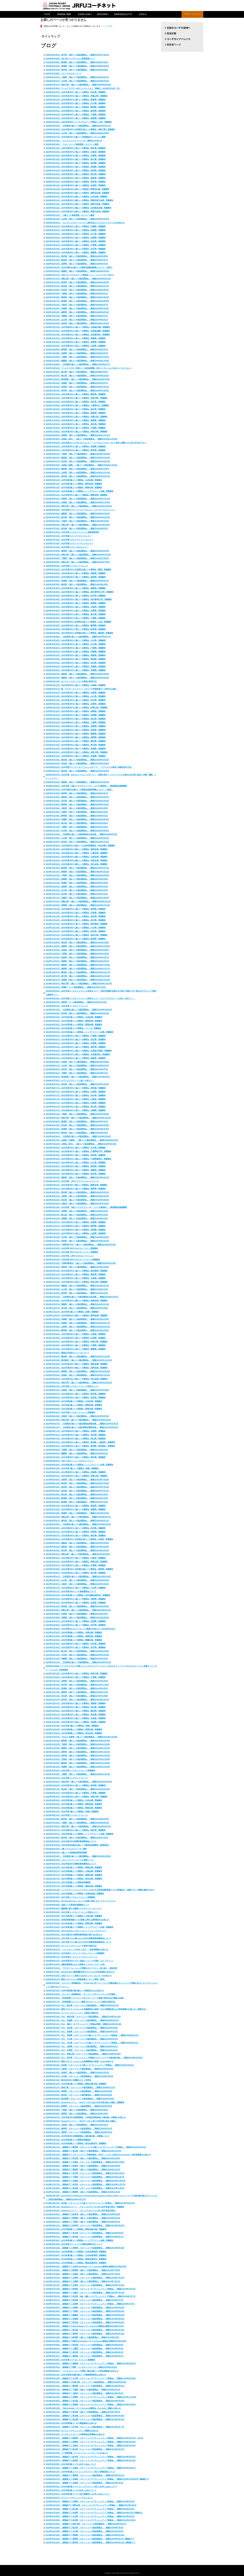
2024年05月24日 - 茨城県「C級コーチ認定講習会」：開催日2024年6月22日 (77, 1129)
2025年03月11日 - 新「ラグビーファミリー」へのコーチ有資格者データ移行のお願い (81, 689)
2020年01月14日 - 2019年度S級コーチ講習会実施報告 (68, 2140)
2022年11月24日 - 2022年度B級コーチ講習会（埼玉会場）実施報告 (74, 1733)
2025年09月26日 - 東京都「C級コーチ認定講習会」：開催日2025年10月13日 (78, 476)
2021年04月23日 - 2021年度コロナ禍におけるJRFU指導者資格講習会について (78, 1938)
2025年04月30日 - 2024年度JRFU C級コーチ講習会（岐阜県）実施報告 (76, 629)
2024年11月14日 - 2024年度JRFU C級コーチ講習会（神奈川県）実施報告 (77, 935)
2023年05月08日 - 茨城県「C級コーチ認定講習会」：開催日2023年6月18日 (77, 1513)
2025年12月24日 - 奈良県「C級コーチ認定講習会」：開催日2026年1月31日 (77, 323)
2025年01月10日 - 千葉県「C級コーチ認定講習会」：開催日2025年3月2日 (77, 827)
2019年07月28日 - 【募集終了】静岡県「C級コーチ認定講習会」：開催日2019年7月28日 (83, 2270)
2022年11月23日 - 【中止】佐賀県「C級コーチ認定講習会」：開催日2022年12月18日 (82, 1737)
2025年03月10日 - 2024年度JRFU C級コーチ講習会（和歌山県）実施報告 (77, 707)
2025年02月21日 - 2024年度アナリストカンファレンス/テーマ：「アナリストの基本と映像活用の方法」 (89, 767)
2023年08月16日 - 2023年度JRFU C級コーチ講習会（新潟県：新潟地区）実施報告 (80, 1446)
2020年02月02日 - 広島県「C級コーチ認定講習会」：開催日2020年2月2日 (77, 2125)
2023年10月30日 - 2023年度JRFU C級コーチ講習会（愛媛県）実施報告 (76, 1349)
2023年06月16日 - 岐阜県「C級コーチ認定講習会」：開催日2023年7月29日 (77, 1483)
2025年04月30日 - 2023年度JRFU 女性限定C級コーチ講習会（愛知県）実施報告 (79, 633)
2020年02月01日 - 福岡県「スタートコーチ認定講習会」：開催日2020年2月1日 (79, 2128)
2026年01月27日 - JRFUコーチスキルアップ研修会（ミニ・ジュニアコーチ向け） (80, 275)
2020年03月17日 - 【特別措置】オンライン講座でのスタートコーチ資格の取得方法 (80, 2002)
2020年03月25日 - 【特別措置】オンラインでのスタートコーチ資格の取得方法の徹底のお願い (85, 1998)
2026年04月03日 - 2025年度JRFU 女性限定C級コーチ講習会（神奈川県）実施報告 (80, 129)
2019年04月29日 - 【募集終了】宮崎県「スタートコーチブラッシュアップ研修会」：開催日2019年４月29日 (91, 2397)
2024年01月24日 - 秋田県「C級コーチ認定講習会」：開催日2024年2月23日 (77, 1241)
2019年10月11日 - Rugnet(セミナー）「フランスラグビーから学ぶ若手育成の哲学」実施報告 (85, 2207)
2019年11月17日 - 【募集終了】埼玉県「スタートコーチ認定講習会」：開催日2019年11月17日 (86, 2184)
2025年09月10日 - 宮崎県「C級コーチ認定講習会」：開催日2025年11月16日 (78, 499)
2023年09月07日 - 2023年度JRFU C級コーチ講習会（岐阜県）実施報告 (76, 1394)
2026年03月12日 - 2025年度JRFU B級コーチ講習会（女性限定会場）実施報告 (78, 208)
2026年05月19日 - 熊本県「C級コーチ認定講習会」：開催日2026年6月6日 (77, 70)
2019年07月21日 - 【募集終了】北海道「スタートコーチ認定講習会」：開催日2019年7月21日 (85, 2285)
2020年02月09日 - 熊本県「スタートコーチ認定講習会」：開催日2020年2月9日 (79, 2095)
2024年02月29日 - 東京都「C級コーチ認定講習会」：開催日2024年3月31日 (77, 1192)
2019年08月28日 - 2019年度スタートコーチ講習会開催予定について (74, 2244)
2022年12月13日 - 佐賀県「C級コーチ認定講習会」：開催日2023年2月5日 (77, 1681)
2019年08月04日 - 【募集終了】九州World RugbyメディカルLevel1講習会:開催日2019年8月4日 (86, 2266)
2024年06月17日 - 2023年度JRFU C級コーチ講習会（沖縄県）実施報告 (76, 1110)
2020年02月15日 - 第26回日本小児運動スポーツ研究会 (68, 2080)
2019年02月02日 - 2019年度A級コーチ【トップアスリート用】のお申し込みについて (81, 2486)
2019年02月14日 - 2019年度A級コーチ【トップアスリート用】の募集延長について (80, 2472)
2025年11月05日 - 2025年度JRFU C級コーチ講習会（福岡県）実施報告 (76, 420)
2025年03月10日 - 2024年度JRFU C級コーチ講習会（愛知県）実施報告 (76, 741)
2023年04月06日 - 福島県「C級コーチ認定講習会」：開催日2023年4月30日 (77, 1543)
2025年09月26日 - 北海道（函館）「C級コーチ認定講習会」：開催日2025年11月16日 (82, 465)
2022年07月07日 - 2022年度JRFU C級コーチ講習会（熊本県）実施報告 (76, 1830)
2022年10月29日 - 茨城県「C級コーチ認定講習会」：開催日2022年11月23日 (78, 1767)
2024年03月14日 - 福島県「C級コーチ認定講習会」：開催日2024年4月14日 (77, 1177)
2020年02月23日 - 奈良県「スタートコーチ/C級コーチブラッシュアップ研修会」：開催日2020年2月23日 (90, 2065)
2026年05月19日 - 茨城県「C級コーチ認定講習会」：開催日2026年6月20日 (77, 66)
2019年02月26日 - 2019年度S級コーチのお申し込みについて (71, 2464)
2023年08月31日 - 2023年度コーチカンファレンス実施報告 (70, 1412)
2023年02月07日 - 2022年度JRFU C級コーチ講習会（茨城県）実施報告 (76, 1621)
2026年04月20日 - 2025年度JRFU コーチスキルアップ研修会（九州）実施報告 (79, 122)
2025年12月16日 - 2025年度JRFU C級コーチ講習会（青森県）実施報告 (76, 338)
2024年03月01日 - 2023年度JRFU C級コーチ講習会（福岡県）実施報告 (76, 1189)
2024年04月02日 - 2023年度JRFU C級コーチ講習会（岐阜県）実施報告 (76, 1166)
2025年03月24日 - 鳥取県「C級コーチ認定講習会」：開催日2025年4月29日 (77, 674)
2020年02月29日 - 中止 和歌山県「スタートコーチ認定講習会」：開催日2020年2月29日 (83, 2054)
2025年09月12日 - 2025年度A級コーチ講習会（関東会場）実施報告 (74, 487)
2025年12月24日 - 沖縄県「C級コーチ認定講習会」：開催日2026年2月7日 (77, 316)
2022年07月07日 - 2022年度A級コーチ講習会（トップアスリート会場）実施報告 (79, 1834)
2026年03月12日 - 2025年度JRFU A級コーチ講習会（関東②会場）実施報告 (77, 189)
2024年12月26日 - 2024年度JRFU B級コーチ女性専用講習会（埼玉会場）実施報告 (80, 845)
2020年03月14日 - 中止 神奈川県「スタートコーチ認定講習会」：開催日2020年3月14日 (83, 2017)
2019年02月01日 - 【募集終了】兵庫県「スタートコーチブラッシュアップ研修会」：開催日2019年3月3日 (90, 2501)
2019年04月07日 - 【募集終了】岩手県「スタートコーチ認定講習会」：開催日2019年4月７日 (85, 2427)
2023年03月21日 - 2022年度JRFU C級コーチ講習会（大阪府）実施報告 (76, 1558)
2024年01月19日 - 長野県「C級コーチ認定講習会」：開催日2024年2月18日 (77, 1267)
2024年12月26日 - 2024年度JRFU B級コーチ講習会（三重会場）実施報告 (77, 853)
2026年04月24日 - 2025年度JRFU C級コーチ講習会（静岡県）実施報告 (76, 107)
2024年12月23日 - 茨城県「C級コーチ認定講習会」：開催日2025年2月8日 (77, 883)
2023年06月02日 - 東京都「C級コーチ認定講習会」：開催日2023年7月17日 (77, 1491)
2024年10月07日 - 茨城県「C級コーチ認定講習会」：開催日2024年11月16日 (78, 980)
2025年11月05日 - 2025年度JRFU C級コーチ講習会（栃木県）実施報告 (76, 409)
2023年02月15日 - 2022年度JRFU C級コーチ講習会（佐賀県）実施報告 (76, 1603)
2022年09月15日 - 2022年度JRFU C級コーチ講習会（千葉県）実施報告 (76, 1793)
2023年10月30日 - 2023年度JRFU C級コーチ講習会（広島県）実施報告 (76, 1338)
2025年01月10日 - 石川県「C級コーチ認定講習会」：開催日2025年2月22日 (77, 831)
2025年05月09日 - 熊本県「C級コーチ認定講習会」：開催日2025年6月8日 (77, 584)
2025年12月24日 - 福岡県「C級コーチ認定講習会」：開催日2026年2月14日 (77, 312)
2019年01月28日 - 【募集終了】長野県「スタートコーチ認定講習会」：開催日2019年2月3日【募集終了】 (90, 2539)
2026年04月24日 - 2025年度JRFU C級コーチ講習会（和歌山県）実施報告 (77, 96)
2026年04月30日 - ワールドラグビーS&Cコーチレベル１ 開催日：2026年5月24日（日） (83, 88)
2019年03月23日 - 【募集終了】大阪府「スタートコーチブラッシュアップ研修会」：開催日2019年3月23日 (91, 2445)
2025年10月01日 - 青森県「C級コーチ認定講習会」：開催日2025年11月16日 (78, 458)
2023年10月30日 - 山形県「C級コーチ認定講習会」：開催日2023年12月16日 (78, 1327)
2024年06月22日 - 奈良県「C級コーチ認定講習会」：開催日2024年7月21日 (77, 1084)
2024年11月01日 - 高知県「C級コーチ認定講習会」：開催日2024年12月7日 (77, 957)
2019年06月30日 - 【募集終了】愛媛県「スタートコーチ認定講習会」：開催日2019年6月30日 (85, 2315)
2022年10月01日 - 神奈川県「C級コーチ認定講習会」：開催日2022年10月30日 (79, 1782)
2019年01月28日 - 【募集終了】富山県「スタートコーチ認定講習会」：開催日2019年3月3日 (84, 2527)
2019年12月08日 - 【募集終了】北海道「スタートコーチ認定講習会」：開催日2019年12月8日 (85, 2162)
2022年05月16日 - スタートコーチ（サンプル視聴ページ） (70, 1860)
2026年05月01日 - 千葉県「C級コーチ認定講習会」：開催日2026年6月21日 (77, 77)
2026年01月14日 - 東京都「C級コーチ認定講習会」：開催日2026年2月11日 (77, 286)
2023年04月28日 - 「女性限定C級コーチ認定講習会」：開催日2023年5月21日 (78, 1524)
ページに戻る (107, 26)
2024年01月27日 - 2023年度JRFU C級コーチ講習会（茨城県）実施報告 (76, 1230)
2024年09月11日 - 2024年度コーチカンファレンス (67, 1006)
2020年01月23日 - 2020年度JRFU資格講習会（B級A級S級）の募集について (78, 2136)
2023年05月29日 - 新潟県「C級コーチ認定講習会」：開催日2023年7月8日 (77, 1498)
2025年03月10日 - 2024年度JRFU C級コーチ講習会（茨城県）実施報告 (76, 748)
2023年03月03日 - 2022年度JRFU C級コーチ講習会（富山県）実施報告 (76, 1573)
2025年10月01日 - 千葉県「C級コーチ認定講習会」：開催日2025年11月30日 (78, 454)
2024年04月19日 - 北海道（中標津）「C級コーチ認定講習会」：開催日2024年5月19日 (82, 1140)
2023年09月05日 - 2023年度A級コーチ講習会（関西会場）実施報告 (74, 1405)
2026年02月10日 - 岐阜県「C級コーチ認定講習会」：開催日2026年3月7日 (77, 260)
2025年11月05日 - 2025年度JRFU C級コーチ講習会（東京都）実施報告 (76, 424)
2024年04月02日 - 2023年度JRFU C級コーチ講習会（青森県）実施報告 (76, 1170)
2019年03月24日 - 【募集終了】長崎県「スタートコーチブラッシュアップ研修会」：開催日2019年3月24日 (91, 2442)
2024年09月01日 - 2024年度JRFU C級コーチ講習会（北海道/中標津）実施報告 (79, 1051)
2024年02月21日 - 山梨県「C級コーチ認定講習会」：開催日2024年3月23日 (77, 1196)
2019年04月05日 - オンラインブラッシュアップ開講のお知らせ (72, 2431)
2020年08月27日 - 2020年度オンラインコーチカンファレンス (71, 1957)
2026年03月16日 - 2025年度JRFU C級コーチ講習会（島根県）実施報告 (76, 178)
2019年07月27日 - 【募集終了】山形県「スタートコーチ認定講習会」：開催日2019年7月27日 (85, 2278)
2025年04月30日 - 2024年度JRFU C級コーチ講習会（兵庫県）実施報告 (76, 610)
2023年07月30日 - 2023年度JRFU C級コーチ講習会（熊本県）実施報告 (76, 1457)
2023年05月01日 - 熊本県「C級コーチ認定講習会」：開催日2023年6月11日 (77, 1520)
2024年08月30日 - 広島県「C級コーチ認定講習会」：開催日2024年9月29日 (77, 1062)
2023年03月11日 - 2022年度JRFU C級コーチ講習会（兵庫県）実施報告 (76, 1565)
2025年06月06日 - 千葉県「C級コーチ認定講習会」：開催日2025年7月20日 (77, 558)
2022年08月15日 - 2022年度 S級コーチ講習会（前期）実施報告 (72, 1811)
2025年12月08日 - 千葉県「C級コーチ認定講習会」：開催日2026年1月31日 (77, 357)
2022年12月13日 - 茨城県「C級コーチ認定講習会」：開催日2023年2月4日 (77, 1688)
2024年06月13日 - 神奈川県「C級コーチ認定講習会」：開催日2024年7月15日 (78, 1118)
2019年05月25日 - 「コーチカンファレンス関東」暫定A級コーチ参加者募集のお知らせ (82, 2371)
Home (47, 14)
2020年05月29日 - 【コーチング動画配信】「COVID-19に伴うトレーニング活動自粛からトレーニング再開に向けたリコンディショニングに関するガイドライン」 (101, 1985)
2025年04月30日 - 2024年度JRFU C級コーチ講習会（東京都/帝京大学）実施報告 (80, 592)
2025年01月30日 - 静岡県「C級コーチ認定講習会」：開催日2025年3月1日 (77, 816)
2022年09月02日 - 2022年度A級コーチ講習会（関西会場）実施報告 (74, 1804)
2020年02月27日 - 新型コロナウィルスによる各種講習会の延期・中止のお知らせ (80, 2061)
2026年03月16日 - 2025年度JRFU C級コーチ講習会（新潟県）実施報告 (76, 163)
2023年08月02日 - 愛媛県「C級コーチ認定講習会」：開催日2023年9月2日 (77, 1453)
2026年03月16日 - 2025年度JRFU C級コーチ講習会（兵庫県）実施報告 (76, 155)
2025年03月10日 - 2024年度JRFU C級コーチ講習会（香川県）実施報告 (76, 745)
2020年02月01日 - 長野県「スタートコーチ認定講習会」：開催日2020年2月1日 (79, 2132)
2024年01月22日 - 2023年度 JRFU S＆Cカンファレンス (70, 1256)
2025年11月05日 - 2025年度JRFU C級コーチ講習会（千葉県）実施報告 (76, 428)
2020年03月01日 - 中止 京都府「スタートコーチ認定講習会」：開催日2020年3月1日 (82, 2050)
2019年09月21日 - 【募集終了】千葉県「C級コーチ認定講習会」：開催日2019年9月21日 (83, 2222)
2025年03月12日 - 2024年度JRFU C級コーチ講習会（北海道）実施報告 (76, 685)
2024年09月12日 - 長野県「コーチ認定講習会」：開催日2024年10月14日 (76, 1002)
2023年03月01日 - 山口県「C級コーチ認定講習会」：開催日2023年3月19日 (77, 1580)
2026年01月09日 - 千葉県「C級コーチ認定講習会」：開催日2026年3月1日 (77, 293)
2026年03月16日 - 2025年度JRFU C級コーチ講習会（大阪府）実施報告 (76, 152)
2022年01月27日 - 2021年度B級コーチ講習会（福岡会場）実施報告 (74, 1875)
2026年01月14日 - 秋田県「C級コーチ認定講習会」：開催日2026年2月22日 (77, 282)
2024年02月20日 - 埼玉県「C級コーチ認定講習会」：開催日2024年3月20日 (77, 1200)
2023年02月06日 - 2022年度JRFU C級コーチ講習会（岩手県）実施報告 (76, 1625)
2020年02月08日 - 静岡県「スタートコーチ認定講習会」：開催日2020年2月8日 (79, 2106)
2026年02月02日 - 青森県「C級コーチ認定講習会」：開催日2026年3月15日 (77, 271)
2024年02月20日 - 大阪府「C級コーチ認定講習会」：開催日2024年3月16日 (77, 1203)
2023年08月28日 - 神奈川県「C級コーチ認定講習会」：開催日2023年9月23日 (78, 1420)
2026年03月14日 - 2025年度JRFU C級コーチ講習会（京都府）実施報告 (76, 185)
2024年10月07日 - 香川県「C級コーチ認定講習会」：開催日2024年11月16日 (78, 976)
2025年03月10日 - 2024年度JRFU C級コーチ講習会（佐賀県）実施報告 (76, 693)
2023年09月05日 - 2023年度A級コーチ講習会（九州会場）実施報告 (74, 1401)
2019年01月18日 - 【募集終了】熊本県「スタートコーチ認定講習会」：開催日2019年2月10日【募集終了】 (91, 2542)
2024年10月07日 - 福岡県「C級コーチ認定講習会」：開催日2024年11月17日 (78, 969)
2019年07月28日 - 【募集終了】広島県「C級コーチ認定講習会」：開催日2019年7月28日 (83, 2274)
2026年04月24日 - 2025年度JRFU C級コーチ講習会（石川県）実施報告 (76, 103)
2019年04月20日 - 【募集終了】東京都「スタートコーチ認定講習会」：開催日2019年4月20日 (85, 2416)
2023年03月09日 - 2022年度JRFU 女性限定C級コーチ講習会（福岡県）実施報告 (79, 1569)
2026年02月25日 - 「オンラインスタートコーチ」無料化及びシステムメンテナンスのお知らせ (85, 223)
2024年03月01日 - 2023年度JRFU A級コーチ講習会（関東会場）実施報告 (77, 1185)
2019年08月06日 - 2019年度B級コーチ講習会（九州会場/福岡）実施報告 (76, 2252)
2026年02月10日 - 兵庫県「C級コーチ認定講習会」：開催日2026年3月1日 (77, 264)
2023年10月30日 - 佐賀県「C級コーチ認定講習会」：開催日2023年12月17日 (78, 1323)
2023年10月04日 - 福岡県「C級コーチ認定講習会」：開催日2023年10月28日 (78, 1371)
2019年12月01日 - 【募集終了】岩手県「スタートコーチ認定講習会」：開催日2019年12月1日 (85, 2173)
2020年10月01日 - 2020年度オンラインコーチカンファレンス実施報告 (75, 1953)
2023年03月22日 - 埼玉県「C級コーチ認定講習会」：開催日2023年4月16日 (77, 1550)
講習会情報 (102, 14)
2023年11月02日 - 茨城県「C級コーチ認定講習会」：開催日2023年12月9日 (77, 1319)
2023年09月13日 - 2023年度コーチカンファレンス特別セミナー (72, 1386)
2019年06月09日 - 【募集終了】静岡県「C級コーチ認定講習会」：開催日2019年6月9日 (82, 2337)
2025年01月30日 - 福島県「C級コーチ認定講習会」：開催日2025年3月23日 (77, 797)
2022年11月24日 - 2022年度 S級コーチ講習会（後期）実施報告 (72, 1726)
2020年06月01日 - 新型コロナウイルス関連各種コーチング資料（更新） (76, 1979)
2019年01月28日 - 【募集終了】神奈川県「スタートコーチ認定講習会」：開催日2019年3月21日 (86, 2524)
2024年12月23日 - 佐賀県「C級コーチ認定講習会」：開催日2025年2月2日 (77, 886)
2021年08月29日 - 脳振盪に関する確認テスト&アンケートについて (74, 1908)
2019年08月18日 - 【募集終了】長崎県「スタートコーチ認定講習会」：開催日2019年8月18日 (85, 2248)
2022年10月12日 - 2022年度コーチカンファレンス (67, 1778)
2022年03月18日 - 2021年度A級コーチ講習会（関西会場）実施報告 (74, 1867)
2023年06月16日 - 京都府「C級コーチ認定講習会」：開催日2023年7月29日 (77, 1479)
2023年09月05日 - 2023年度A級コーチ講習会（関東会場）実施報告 (74, 1409)
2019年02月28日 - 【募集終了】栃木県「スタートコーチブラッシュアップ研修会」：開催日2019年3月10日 (91, 2457)
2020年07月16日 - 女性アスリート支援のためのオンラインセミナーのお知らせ (79, 1976)
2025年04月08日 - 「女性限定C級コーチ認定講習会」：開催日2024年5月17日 (78, 637)
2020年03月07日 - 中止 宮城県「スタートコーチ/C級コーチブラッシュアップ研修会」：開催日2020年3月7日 (92, 2035)
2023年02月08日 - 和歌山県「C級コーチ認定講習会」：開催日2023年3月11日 (78, 1610)
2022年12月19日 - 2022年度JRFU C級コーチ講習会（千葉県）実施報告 (76, 1677)
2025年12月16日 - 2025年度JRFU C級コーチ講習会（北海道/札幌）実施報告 (78, 327)
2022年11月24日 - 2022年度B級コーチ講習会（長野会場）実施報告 (74, 1729)
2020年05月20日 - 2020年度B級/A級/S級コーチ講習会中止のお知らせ (75, 1990)
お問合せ (143, 14)
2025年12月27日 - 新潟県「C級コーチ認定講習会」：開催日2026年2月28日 (77, 301)
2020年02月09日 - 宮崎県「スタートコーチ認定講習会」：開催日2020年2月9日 (79, 2091)
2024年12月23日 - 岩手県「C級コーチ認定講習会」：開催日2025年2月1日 (77, 894)
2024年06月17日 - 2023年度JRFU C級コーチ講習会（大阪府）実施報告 (76, 1099)
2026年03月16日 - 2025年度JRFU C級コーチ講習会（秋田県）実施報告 (76, 170)
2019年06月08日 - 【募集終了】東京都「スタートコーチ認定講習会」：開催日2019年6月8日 (84, 2345)
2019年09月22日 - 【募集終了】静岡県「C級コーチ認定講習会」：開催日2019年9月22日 (83, 2218)
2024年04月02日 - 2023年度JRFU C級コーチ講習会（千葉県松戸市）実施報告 (78, 1151)
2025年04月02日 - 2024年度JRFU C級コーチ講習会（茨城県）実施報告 (76, 670)
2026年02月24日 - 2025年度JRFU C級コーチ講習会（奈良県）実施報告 (76, 241)
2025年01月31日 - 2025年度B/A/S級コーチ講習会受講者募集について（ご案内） (79, 789)
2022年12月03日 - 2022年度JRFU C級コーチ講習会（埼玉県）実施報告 (76, 1707)
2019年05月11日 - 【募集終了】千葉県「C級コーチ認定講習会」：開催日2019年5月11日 (83, 2390)
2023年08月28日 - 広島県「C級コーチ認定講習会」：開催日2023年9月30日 (77, 1416)
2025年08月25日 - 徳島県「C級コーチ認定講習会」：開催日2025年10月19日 (78, 513)
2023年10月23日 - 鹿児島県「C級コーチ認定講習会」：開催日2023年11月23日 (79, 1360)
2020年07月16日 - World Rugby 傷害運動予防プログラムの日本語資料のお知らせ (80, 1972)
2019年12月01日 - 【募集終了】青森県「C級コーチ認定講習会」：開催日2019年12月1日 (83, 2169)
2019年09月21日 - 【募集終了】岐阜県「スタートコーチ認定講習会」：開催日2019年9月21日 (85, 2225)
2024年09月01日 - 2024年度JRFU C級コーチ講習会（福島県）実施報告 (76, 1058)
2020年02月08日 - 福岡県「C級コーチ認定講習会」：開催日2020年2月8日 (77, 2114)
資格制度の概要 (64, 14)
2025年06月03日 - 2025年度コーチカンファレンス (67, 566)
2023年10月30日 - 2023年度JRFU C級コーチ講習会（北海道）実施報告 (76, 1334)
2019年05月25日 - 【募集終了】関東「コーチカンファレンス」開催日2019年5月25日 (81, 2367)
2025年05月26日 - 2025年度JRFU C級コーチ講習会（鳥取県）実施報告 (76, 577)
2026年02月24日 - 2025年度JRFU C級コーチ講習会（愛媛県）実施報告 (76, 252)
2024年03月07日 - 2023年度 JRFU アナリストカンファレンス (72, 1181)
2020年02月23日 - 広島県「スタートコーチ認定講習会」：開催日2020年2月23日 (79, 2069)
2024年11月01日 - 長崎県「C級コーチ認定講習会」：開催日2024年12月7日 (77, 961)
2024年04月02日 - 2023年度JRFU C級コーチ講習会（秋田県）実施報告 (76, 1155)
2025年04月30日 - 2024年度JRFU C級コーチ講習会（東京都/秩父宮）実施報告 (79, 599)
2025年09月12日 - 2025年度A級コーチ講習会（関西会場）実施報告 (74, 484)
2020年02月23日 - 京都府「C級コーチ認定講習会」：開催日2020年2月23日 (77, 2072)
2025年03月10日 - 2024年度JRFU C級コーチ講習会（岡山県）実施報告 (76, 719)
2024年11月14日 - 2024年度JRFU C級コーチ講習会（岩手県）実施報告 (76, 920)
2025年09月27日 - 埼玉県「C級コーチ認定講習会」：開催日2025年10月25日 (78, 461)
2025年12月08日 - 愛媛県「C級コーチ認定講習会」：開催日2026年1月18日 (77, 361)
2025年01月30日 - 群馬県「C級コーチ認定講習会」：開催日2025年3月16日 (77, 804)
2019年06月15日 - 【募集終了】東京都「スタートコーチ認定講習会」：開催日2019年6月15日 (85, 2330)
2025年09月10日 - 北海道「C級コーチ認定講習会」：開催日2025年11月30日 (78, 502)
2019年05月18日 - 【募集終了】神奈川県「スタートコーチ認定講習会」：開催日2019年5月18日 (86, 2382)
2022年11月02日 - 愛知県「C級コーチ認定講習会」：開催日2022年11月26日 (78, 1763)
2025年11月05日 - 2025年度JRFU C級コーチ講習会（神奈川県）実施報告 (77, 431)
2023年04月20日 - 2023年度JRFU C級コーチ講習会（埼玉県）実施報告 (76, 1528)
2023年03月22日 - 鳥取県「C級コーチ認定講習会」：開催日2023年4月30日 (77, 1547)
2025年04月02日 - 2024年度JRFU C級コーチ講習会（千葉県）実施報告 (76, 648)
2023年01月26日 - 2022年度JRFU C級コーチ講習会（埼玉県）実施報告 (76, 1644)
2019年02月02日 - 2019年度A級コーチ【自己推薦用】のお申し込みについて (78, 2494)
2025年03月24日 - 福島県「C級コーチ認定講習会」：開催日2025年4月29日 (77, 678)
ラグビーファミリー (192, 14)
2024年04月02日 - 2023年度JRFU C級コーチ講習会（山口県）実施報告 (76, 1162)
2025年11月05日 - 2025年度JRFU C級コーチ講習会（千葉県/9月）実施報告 (77, 405)
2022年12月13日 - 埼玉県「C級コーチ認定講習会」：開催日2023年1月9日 (77, 1696)
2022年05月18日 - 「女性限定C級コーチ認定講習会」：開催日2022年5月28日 (78, 1856)
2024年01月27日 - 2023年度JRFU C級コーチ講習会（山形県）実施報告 (76, 1233)
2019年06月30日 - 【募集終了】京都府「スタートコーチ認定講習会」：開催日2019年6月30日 (85, 2307)
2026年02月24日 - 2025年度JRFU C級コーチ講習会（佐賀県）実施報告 (76, 237)
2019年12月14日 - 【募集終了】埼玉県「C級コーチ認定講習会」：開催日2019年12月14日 (83, 2151)
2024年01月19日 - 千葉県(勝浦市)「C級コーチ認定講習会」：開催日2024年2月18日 (81, 1263)
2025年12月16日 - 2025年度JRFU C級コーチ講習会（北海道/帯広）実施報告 (78, 334)
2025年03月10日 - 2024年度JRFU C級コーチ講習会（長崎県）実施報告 (76, 726)
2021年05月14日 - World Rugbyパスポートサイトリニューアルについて (76, 1931)
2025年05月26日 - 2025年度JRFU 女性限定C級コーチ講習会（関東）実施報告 (78, 569)
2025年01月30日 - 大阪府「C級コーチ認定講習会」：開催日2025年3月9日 (77, 808)
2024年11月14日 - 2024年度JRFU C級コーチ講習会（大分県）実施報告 (76, 927)
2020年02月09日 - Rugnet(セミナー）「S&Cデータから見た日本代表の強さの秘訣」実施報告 (85, 2102)
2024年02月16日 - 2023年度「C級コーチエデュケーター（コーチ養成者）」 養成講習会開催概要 (86, 1207)
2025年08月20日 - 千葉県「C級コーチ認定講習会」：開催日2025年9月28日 (77, 521)
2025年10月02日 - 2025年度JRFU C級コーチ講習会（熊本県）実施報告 (76, 450)
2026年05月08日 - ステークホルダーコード (64, 73)
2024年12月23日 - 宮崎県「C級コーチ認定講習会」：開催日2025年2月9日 (77, 879)
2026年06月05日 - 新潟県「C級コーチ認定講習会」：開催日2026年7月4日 (77, 62)
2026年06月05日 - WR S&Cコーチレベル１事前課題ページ (70, 58)
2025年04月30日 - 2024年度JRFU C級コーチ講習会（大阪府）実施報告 (76, 607)
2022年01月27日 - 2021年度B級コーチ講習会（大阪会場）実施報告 (74, 1871)
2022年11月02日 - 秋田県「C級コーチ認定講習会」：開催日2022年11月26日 (78, 1755)
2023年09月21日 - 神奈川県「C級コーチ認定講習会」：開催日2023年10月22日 (79, 1382)
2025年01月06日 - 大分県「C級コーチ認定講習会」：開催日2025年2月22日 (77, 838)
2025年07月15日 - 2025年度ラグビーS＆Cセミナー (67, 547)
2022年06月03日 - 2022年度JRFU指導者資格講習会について (71, 1841)
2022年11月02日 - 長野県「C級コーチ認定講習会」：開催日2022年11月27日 (78, 1752)
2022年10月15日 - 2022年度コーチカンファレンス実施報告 (70, 1770)
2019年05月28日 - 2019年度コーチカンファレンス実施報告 (70, 2360)
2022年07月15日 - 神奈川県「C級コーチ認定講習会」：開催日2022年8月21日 (78, 1826)
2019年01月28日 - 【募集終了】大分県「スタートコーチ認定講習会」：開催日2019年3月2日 (84, 2531)
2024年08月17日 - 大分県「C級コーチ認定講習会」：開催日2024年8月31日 (77, 1065)
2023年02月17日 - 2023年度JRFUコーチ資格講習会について (71, 1591)
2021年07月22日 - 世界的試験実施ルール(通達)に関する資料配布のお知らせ (77, 1920)
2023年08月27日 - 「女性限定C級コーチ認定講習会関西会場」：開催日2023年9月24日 (82, 1427)
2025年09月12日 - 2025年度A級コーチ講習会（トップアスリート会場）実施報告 (79, 491)
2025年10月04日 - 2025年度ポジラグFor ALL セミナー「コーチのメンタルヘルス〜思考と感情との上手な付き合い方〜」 (97, 443)
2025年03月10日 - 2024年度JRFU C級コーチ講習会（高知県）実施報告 (76, 730)
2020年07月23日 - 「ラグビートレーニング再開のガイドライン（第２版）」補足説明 (81, 1968)
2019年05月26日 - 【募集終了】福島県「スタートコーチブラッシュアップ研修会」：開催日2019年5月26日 (91, 2363)
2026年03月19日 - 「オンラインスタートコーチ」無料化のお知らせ (74, 141)
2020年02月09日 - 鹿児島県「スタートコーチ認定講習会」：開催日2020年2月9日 (80, 2099)
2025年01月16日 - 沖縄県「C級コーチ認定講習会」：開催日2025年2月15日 (77, 819)
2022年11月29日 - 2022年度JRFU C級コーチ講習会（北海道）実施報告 (76, 1718)
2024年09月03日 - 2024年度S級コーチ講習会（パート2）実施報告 (73, 1028)
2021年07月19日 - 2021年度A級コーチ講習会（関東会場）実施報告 (74, 1923)
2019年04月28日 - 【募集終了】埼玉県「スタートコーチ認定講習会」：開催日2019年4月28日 (85, 2401)
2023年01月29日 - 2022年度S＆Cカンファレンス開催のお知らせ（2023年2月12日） (81, 1629)
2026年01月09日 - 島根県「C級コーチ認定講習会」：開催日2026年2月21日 (77, 297)
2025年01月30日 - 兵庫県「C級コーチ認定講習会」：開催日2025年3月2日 (77, 812)
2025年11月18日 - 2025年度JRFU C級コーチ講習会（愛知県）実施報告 (76, 394)
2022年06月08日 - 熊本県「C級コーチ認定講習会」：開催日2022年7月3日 (77, 1838)
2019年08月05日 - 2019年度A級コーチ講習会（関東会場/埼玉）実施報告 (76, 2259)
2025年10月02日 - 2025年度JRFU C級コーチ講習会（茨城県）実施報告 (76, 446)
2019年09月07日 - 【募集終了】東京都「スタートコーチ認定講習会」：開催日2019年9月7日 (84, 2237)
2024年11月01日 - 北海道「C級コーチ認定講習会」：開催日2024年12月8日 (77, 950)
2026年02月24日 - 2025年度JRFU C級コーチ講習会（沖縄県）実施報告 (76, 226)
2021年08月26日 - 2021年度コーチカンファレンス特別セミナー (72, 1912)
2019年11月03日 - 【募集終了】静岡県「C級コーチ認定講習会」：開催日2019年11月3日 (83, 2192)
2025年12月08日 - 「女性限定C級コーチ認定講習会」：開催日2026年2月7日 (78, 364)
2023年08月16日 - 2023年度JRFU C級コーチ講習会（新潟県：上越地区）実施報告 (80, 1442)
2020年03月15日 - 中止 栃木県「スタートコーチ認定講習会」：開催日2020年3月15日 (82, 2005)
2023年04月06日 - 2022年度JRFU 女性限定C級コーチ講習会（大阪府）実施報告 (79, 1539)
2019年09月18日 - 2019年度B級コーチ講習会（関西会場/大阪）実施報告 (76, 2229)
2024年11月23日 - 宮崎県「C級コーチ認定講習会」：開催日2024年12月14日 (78, 905)
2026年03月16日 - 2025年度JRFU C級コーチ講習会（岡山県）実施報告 (76, 174)
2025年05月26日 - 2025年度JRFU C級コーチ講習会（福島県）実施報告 (76, 573)
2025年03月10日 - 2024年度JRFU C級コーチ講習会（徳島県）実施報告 (76, 734)
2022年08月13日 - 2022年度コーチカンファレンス (67, 1815)
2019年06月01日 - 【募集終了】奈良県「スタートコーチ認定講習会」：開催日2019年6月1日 (84, 2352)
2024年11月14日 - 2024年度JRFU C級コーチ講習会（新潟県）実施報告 (76, 939)
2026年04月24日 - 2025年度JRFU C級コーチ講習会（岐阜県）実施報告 (76, 111)
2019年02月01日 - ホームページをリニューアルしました (69, 2498)
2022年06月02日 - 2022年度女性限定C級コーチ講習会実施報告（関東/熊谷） (78, 1845)
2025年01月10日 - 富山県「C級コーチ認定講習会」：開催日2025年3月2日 (77, 823)
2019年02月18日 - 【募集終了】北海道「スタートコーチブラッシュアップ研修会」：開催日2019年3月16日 (91, 2468)
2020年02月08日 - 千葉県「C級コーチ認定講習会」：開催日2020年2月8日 (77, 2110)
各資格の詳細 (84, 14)
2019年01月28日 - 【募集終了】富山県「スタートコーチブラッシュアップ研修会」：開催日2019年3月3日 (90, 2509)
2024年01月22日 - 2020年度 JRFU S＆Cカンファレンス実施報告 (73, 1259)
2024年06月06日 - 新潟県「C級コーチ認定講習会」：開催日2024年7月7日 (77, 1121)
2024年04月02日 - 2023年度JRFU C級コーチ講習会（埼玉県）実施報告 (76, 1174)
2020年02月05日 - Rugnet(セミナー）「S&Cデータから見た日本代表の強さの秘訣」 (81, 2121)
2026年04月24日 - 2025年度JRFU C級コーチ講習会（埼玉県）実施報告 (76, 92)
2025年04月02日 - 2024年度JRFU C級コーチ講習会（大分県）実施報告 (76, 640)
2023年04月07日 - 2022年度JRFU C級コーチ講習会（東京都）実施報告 (76, 1535)
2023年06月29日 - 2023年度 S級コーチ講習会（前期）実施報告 (72, 1468)
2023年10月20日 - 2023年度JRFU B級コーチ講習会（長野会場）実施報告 (77, 1368)
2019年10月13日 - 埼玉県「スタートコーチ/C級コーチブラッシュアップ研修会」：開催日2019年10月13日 (90, 2203)
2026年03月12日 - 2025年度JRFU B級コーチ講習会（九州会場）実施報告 (77, 196)
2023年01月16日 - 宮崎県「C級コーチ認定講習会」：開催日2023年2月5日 (77, 1658)
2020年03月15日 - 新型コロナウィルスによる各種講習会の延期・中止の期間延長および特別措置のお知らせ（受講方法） (96, 2009)
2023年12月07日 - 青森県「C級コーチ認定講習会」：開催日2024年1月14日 (77, 1304)
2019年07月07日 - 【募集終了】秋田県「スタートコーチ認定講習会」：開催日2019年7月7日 (84, 2300)
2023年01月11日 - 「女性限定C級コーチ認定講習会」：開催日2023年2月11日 (78, 1662)
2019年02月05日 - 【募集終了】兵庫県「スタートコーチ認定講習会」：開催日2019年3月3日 (84, 2483)
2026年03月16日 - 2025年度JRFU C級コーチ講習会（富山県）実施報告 (76, 159)
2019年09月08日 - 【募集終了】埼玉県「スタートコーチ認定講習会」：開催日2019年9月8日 (84, 2233)
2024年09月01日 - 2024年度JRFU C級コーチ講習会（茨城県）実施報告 (76, 1043)
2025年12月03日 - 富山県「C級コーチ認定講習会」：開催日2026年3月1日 (77, 372)
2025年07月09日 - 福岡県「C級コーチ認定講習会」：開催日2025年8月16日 (77, 551)
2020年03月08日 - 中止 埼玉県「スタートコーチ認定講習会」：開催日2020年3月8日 (82, 2028)
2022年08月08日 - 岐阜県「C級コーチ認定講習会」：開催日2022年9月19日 (77, 1819)
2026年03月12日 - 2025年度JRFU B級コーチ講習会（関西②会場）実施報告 (77, 193)
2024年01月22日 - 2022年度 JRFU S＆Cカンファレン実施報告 (72, 1248)
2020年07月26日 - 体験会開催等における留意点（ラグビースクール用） (76, 1964)
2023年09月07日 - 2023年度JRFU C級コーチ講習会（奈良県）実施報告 (76, 1397)
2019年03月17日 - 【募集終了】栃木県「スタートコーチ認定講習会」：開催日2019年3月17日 (85, 2449)
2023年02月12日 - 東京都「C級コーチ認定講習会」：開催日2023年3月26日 (77, 1606)
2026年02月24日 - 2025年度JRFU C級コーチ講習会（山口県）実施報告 (76, 234)
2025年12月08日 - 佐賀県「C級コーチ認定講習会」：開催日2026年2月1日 (77, 353)
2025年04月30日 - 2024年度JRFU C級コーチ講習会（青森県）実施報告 (76, 603)
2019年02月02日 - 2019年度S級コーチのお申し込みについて (71, 2490)
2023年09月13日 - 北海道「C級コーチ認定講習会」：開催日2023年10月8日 (77, 1390)
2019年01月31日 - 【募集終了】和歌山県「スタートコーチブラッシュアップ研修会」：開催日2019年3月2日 (91, 2505)
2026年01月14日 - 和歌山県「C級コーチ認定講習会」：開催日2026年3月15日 (78, 279)
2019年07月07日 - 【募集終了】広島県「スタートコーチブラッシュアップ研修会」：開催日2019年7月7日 (90, 2304)
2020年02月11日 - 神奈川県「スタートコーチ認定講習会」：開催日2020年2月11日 (80, 2087)
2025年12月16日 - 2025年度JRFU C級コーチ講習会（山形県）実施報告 (76, 346)
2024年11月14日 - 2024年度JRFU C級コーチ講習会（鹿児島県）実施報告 (77, 924)
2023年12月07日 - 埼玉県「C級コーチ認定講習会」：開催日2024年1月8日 (77, 1308)
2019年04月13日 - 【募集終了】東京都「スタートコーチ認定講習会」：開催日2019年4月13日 (85, 2419)
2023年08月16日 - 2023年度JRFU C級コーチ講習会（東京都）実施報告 (76, 1435)
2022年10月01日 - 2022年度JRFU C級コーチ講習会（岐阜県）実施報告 (76, 1785)
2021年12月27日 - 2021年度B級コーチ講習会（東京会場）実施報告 (74, 1879)
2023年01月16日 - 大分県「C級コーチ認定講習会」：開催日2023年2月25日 (77, 1655)
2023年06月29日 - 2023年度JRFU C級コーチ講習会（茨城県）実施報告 (76, 1472)
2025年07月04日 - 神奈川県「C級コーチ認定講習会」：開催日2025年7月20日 (78, 555)
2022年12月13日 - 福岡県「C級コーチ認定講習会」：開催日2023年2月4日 (77, 1692)
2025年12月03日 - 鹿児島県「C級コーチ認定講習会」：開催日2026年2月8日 (78, 379)
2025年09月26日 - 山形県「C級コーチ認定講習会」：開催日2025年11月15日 (78, 472)
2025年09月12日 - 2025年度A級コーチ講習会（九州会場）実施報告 (74, 480)
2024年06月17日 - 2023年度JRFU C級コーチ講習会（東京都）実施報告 (76, 1088)
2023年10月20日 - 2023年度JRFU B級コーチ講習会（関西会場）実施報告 (77, 1364)
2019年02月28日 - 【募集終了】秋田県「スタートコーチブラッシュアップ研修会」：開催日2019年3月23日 (91, 2460)
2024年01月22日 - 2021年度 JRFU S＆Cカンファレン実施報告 (72, 1252)
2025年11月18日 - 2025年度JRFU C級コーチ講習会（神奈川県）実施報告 (77, 398)
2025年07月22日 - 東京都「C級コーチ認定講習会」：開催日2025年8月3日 (77, 528)
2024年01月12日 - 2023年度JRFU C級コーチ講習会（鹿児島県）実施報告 (77, 1271)
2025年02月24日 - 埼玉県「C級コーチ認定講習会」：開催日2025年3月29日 (77, 763)
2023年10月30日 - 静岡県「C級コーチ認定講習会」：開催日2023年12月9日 (77, 1330)
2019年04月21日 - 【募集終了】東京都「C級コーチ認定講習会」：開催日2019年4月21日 (83, 2412)
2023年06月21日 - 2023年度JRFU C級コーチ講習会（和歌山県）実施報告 (77, 1476)
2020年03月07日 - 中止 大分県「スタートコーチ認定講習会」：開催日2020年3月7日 (82, 2039)
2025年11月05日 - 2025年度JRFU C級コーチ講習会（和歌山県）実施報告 (77, 417)
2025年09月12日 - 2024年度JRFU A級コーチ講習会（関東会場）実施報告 (77, 495)
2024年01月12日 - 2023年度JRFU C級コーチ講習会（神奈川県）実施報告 (77, 1282)
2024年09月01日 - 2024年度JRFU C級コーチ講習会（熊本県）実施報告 (76, 1047)
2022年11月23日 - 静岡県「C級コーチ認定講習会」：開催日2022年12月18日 (78, 1741)
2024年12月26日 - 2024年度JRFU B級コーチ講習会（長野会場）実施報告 (77, 860)
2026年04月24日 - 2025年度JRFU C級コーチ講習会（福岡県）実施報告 (76, 118)
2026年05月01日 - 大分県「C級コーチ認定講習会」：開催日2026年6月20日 (77, 81)
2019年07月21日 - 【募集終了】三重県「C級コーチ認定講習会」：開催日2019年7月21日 (83, 2281)
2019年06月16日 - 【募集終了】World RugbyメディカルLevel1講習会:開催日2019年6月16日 (85, 2326)
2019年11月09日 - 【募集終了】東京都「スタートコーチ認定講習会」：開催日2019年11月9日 (85, 2188)
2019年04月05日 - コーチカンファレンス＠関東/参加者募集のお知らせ (75, 2434)
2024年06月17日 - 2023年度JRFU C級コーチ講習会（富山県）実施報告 (76, 1107)
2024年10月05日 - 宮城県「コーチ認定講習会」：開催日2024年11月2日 (76, 987)
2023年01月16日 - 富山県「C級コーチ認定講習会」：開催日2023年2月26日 (77, 1651)
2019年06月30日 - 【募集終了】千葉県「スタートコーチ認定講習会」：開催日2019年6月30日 (85, 2311)
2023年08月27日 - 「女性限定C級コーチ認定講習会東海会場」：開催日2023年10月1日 (82, 1424)
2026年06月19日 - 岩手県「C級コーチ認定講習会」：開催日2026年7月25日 (77, 55)
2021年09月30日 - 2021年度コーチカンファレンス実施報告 (70, 1897)
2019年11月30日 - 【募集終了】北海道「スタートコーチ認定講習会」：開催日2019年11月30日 (86, 2181)
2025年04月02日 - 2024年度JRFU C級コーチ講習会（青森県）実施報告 (76, 655)
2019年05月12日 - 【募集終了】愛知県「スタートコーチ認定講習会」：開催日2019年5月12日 (85, 2386)
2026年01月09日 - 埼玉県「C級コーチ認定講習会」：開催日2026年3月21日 (77, 290)
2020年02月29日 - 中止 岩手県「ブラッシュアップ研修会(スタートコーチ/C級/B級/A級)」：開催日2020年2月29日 (94, 2058)
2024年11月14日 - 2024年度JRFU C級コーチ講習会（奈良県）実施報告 (76, 931)
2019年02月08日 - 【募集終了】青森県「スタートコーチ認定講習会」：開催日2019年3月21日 (85, 2475)
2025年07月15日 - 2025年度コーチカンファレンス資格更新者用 (72, 532)
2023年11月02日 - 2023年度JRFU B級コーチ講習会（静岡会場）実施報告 (77, 1315)
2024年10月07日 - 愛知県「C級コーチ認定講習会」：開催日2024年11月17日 (78, 972)
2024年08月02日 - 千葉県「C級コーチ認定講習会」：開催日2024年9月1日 (77, 1073)
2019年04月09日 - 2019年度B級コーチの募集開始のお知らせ (71, 2423)
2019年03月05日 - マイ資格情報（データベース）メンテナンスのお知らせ (77, 2453)
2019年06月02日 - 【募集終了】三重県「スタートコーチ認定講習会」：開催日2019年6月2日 (84, 2348)
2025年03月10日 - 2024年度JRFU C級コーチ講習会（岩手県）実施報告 (76, 700)
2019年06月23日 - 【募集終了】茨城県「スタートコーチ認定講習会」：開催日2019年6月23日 (85, 2319)
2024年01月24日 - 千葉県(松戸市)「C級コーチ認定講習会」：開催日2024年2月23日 (81, 1244)
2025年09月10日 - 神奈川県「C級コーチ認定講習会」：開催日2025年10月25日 (79, 506)
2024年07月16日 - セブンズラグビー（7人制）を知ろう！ (70, 1080)
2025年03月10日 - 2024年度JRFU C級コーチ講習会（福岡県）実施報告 (76, 737)
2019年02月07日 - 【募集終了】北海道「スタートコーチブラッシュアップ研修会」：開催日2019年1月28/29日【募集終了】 (97, 2479)
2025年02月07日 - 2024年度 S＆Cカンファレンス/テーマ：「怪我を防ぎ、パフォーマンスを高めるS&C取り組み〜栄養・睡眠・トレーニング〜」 (101, 776)
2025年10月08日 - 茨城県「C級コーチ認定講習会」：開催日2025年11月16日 (78, 435)
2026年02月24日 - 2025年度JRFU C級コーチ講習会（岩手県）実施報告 (76, 249)
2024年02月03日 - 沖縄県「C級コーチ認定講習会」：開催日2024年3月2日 (77, 1218)
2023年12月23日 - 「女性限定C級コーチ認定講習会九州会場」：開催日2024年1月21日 (82, 1297)
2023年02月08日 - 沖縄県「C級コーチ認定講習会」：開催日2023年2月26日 (77, 1617)
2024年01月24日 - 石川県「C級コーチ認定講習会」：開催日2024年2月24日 (77, 1237)
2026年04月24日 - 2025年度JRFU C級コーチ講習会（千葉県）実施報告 (76, 114)
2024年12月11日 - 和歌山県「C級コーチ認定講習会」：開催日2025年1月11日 (78, 901)
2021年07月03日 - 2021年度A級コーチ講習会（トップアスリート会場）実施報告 (79, 1927)
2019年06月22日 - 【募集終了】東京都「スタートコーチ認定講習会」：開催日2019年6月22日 (85, 2322)
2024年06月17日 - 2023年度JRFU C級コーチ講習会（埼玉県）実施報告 (76, 1095)
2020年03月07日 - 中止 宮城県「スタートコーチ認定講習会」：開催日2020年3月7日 (82, 2031)
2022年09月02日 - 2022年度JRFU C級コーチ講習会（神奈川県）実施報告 (77, 1796)
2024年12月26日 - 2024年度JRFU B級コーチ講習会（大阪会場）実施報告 (77, 857)
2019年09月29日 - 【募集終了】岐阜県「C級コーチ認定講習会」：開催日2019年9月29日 (83, 2214)
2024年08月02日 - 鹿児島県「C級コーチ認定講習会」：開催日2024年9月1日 (78, 1077)
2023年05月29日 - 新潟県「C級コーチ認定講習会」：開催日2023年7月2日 (77, 1502)
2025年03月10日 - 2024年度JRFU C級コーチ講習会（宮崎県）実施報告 (76, 715)
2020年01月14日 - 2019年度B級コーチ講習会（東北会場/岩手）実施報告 (76, 2143)
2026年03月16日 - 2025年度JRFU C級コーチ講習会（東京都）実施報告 (76, 148)
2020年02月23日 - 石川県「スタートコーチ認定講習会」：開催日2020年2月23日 (79, 2076)
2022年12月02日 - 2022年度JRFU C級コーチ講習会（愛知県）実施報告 (76, 1711)
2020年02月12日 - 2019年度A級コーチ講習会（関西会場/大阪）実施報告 (76, 2084)
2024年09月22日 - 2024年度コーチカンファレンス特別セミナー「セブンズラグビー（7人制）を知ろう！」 (90, 998)
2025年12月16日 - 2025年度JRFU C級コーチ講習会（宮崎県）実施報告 (76, 342)
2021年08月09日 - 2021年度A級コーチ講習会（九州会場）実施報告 (74, 1916)
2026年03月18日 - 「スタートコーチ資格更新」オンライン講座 (72, 144)
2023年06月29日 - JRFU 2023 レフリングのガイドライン (70, 1461)
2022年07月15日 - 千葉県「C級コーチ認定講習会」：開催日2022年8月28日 (77, 1823)
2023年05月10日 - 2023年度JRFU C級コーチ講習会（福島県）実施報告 (76, 1509)
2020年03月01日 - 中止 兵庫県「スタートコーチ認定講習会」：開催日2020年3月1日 (82, 2046)
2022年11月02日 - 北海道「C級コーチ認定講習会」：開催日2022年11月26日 (78, 1759)
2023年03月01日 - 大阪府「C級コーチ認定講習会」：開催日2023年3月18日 (77, 1584)
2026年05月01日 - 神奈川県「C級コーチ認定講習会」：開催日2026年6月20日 (78, 85)
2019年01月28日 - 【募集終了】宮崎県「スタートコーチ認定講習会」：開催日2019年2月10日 (85, 2535)
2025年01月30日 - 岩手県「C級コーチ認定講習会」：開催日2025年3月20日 (77, 801)
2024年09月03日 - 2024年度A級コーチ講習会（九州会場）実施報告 (74, 1017)
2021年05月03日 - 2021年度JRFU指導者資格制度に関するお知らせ (74, 1934)
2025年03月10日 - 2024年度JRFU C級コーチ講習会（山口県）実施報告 (76, 696)
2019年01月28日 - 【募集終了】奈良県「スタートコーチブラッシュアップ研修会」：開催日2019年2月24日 (91, 2520)
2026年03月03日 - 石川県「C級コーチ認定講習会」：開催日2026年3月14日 (77, 219)
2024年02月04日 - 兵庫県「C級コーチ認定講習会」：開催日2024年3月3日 (77, 1211)
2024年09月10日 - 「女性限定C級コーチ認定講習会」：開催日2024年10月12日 (79, 1010)
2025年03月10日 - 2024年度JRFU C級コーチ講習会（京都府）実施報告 (76, 704)
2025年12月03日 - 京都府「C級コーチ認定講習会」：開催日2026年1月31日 (77, 387)
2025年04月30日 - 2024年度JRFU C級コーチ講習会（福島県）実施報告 (76, 588)
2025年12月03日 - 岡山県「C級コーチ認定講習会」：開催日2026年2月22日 (77, 375)
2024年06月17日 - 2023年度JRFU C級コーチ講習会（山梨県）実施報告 (76, 1092)
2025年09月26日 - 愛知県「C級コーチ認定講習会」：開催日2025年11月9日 (77, 469)
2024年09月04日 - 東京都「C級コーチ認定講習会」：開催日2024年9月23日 (77, 1013)
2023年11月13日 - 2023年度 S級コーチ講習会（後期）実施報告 (72, 1312)
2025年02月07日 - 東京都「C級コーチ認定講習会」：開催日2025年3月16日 (77, 771)
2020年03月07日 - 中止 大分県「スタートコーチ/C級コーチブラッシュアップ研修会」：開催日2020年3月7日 (92, 2043)
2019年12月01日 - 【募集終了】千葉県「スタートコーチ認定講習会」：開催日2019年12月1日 (85, 2177)
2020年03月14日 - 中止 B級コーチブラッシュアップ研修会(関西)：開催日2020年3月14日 (83, 2024)
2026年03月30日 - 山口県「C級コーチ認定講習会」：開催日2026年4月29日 (77, 133)
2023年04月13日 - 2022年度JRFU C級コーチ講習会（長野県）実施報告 (76, 1532)
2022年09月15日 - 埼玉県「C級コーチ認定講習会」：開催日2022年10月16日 (78, 1789)
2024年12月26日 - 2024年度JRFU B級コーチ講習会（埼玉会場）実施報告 (77, 864)
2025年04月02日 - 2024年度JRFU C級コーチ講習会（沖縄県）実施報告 (76, 651)
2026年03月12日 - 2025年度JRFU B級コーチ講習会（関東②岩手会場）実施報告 (79, 200)
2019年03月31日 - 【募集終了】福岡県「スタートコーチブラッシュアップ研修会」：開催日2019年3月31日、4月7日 (94, 2438)
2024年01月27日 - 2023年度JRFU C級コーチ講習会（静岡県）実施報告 (76, 1226)
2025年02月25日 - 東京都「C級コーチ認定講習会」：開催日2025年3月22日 (77, 760)
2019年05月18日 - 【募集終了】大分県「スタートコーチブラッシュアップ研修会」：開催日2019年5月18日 (91, 2378)
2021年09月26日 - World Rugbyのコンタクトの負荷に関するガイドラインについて (81, 1901)
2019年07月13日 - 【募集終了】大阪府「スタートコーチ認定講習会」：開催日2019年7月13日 (85, 2293)
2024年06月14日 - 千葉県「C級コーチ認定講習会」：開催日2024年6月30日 (77, 1114)
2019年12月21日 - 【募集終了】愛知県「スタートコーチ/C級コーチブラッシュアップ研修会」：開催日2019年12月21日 (96, 2147)
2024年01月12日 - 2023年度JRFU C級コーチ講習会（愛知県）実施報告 (76, 1274)
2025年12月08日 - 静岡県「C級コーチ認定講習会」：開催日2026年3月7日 (77, 349)
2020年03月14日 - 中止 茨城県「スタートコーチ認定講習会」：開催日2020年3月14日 (82, 2020)
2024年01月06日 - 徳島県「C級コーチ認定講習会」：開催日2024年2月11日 (77, 1286)
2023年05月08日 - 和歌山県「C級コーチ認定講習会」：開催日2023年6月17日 (78, 1517)
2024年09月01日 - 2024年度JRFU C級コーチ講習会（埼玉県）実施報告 (76, 1039)
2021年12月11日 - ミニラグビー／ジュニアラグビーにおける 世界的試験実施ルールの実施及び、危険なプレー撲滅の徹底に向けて (100, 1890)
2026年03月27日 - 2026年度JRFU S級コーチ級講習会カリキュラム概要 (76, 137)
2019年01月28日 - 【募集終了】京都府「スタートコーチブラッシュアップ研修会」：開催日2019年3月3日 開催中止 (94, 2513)
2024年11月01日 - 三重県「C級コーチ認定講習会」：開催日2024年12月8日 (77, 954)
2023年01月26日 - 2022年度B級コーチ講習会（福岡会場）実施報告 (74, 1636)
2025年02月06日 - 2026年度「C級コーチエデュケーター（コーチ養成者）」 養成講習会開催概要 (86, 786)
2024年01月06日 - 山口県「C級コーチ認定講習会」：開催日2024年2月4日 (77, 1289)
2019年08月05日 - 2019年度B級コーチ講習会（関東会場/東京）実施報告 (76, 2263)
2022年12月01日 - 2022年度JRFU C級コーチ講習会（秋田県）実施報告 (76, 1714)
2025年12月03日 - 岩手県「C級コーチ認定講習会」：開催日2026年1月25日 (77, 390)
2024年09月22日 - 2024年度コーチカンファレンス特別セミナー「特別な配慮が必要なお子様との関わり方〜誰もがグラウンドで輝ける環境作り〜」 (101, 993)
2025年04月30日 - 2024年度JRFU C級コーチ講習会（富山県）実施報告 (76, 614)
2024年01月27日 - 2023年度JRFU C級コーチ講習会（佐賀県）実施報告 (76, 1222)
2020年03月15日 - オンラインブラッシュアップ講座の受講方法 (72, 2013)
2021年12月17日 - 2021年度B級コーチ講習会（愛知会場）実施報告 (74, 1886)
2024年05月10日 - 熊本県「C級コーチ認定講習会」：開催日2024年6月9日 (77, 1133)
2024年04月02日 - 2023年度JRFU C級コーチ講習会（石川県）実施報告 (76, 1148)
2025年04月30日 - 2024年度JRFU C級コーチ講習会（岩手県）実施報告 (76, 596)
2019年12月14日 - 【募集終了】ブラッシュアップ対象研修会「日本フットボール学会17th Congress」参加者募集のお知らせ (98, 2155)
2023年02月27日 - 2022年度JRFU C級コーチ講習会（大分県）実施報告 (76, 1588)
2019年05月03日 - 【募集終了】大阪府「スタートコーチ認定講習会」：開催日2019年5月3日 (84, 2393)
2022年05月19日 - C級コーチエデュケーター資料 (66, 1849)
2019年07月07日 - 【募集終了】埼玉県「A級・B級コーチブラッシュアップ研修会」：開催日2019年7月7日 (90, 2296)
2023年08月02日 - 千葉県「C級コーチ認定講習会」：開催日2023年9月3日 (77, 1450)
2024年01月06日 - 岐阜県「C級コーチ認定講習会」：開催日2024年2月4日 (77, 1293)
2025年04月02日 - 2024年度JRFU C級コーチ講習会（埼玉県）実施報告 (76, 663)
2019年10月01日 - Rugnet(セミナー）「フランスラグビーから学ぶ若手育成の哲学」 (81, 2210)
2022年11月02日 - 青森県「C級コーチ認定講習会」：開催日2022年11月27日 (78, 1748)
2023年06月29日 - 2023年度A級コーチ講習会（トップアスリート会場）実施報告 (79, 1465)
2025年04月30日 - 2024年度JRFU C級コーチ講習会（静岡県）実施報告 (76, 625)
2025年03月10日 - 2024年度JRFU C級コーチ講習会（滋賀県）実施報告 (76, 711)
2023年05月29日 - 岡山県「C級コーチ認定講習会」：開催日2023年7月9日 (77, 1494)
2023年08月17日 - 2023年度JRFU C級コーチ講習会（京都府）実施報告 (76, 1431)
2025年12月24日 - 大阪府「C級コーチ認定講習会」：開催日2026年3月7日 (77, 305)
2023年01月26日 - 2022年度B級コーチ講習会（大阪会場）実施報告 (74, 1632)
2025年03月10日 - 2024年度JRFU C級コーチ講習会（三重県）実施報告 (76, 722)
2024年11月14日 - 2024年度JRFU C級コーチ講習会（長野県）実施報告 (76, 909)
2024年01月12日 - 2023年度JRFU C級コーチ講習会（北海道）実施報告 (76, 1278)
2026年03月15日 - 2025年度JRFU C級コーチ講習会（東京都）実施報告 (76, 182)
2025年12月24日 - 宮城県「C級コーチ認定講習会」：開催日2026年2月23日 (77, 308)
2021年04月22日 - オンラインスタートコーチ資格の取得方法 (71, 1946)
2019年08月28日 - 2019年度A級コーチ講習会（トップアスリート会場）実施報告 (79, 2240)
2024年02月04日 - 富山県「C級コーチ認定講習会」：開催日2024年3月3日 (77, 1215)
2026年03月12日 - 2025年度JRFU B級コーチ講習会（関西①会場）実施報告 (77, 204)
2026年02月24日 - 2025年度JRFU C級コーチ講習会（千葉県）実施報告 (76, 245)
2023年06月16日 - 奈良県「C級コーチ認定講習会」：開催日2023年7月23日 (77, 1487)
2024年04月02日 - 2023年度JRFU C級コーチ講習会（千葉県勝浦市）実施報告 (78, 1159)
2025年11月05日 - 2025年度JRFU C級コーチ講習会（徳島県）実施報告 (76, 413)
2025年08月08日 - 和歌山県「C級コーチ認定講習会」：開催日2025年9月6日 (78, 525)
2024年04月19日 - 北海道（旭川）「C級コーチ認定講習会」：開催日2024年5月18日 (81, 1144)
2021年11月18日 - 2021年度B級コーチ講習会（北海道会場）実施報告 (75, 1893)
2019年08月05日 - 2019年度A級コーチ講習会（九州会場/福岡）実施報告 (76, 2255)
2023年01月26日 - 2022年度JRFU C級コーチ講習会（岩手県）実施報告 (76, 1647)
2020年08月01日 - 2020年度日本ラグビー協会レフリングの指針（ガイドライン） (80, 1961)
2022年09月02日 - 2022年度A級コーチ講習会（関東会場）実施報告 (74, 1808)
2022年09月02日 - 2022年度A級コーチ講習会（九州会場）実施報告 (74, 1800)
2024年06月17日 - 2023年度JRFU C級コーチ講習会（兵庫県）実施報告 (76, 1103)
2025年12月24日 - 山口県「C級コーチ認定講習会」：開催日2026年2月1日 (77, 320)
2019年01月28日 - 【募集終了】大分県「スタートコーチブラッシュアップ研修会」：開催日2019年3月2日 (90, 2516)
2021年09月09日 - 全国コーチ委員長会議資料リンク (67, 1905)
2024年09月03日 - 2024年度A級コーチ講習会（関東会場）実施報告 (74, 1024)
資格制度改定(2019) (123, 14)
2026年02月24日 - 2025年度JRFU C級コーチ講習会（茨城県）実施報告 (76, 230)
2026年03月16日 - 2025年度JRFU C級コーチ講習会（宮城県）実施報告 (76, 167)
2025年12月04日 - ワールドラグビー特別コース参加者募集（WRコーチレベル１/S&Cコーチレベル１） (89, 368)
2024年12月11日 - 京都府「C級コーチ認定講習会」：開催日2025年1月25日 (77, 898)
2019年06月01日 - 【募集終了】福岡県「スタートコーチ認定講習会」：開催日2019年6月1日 (84, 2356)
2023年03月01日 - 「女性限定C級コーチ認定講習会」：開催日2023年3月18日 (78, 1576)
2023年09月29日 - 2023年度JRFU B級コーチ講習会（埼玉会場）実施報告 (77, 1379)
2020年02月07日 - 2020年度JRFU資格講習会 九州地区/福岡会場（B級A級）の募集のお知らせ (86, 2117)
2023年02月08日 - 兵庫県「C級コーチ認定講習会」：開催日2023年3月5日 (77, 1614)
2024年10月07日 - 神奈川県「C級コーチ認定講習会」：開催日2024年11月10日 (79, 983)
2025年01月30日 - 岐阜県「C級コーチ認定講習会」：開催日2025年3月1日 (77, 793)
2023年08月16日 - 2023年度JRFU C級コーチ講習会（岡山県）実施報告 (76, 1438)
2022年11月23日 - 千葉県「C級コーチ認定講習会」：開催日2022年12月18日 (78, 1744)
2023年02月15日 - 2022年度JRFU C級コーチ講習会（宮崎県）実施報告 (76, 1599)
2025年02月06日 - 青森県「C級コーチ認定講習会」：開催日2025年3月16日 (77, 782)
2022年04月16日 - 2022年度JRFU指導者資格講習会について (71, 1864)
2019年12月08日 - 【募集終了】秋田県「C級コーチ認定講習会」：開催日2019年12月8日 (83, 2166)
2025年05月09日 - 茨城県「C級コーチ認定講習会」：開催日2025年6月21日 (77, 581)
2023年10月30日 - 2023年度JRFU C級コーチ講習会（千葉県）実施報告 (76, 1345)
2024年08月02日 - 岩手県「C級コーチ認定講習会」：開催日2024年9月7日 (77, 1069)
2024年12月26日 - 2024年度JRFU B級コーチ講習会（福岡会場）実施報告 (77, 849)
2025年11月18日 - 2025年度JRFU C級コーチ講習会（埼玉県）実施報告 (76, 402)
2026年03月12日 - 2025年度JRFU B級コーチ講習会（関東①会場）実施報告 (77, 211)
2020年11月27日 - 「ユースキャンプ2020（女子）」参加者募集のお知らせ (77, 1949)
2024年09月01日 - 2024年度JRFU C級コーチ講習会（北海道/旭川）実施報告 (78, 1054)
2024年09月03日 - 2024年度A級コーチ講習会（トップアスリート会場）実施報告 (79, 1032)
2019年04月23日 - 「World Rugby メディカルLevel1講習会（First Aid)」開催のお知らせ (83, 2408)
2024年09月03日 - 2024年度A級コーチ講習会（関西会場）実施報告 (74, 1021)
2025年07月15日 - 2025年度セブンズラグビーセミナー (69, 536)
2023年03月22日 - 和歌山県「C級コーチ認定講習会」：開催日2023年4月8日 (78, 1554)
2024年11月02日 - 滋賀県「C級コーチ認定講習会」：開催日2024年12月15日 (78, 946)
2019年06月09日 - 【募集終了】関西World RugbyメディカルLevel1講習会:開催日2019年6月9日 (86, 2341)
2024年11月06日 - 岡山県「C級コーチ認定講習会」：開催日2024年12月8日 (77, 942)
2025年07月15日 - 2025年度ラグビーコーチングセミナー (69, 543)
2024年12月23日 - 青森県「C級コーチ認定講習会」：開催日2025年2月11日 (77, 872)
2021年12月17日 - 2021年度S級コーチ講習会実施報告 (68, 1882)
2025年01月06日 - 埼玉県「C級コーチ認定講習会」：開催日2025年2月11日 (77, 842)
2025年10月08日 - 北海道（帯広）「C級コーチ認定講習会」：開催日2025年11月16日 (82, 439)
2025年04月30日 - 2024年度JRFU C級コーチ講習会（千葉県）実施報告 (76, 618)
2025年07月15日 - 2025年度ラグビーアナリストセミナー (69, 540)
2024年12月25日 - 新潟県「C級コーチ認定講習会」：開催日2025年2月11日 (77, 868)
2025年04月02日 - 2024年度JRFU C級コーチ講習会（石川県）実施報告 (76, 644)
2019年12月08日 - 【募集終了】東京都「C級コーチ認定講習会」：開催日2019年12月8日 (83, 2158)
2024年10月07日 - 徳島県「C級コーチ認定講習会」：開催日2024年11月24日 (78, 965)
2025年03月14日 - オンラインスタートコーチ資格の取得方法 (71, 681)
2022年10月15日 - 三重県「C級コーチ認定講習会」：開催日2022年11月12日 (78, 1774)
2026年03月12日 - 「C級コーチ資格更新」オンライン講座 (70, 215)
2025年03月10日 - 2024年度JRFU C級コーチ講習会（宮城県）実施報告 (76, 756)
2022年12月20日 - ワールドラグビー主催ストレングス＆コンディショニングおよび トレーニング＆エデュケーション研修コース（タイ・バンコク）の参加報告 (101, 1668)
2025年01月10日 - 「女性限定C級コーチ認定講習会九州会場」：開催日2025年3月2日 (81, 834)
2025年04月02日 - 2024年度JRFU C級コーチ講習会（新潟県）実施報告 (76, 659)
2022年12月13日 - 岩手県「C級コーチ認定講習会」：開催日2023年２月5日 (77, 1685)
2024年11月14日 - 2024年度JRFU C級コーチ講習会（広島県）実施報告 (76, 913)
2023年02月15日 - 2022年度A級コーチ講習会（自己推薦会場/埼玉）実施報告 (78, 1595)
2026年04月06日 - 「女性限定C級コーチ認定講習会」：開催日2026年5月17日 (78, 126)
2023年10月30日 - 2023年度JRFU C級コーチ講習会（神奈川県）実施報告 (77, 1341)
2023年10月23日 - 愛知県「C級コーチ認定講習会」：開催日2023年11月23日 (78, 1356)
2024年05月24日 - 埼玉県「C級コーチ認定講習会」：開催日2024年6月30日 (77, 1125)
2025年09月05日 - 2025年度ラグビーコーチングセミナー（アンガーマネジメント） (81, 510)
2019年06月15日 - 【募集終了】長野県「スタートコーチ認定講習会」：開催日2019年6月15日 (85, 2334)
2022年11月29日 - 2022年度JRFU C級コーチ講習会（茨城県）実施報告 (76, 1722)
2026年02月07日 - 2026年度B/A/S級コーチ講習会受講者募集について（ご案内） (79, 267)
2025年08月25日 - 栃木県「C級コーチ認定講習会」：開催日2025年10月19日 (78, 517)
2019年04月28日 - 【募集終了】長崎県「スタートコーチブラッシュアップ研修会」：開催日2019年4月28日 (91, 2404)
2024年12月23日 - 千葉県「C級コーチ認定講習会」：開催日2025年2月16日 (77, 875)
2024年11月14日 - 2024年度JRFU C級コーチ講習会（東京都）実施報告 (76, 916)
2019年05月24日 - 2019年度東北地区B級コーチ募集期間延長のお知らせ (76, 2375)
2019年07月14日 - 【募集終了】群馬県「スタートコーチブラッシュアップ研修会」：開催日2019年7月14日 (91, 2289)
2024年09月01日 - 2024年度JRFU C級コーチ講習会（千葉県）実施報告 (76, 1036)
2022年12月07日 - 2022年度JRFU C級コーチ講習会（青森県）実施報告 (76, 1703)
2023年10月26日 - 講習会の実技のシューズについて (67, 1353)
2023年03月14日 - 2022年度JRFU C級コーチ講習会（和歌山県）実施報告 (77, 1562)
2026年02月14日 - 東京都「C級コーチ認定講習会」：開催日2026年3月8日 (77, 256)
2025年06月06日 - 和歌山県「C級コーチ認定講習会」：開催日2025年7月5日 (78, 562)
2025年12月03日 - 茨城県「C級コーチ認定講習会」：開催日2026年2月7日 (77, 383)
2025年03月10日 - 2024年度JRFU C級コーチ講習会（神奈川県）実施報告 (77, 752)
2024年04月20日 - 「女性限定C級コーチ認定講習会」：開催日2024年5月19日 (78, 1136)
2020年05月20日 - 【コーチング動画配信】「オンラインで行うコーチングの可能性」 (81, 1994)
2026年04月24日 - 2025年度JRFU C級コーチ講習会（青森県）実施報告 (76, 99)
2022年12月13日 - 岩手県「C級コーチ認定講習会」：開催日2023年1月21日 (77, 1700)
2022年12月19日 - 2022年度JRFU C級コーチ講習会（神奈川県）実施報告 (77, 1673)
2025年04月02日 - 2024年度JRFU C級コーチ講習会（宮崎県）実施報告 (76, 666)
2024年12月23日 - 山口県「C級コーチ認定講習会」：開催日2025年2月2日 (77, 890)
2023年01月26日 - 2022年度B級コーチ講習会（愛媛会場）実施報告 (74, 1640)
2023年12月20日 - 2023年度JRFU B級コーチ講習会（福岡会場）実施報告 (77, 1300)
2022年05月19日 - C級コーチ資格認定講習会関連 (66, 1852)
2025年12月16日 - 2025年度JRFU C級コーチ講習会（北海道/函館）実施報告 (78, 331)
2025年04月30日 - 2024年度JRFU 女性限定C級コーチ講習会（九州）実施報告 (78, 622)
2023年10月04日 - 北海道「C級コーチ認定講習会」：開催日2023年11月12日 (78, 1375)
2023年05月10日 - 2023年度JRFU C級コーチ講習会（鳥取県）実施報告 (76, 1506)
